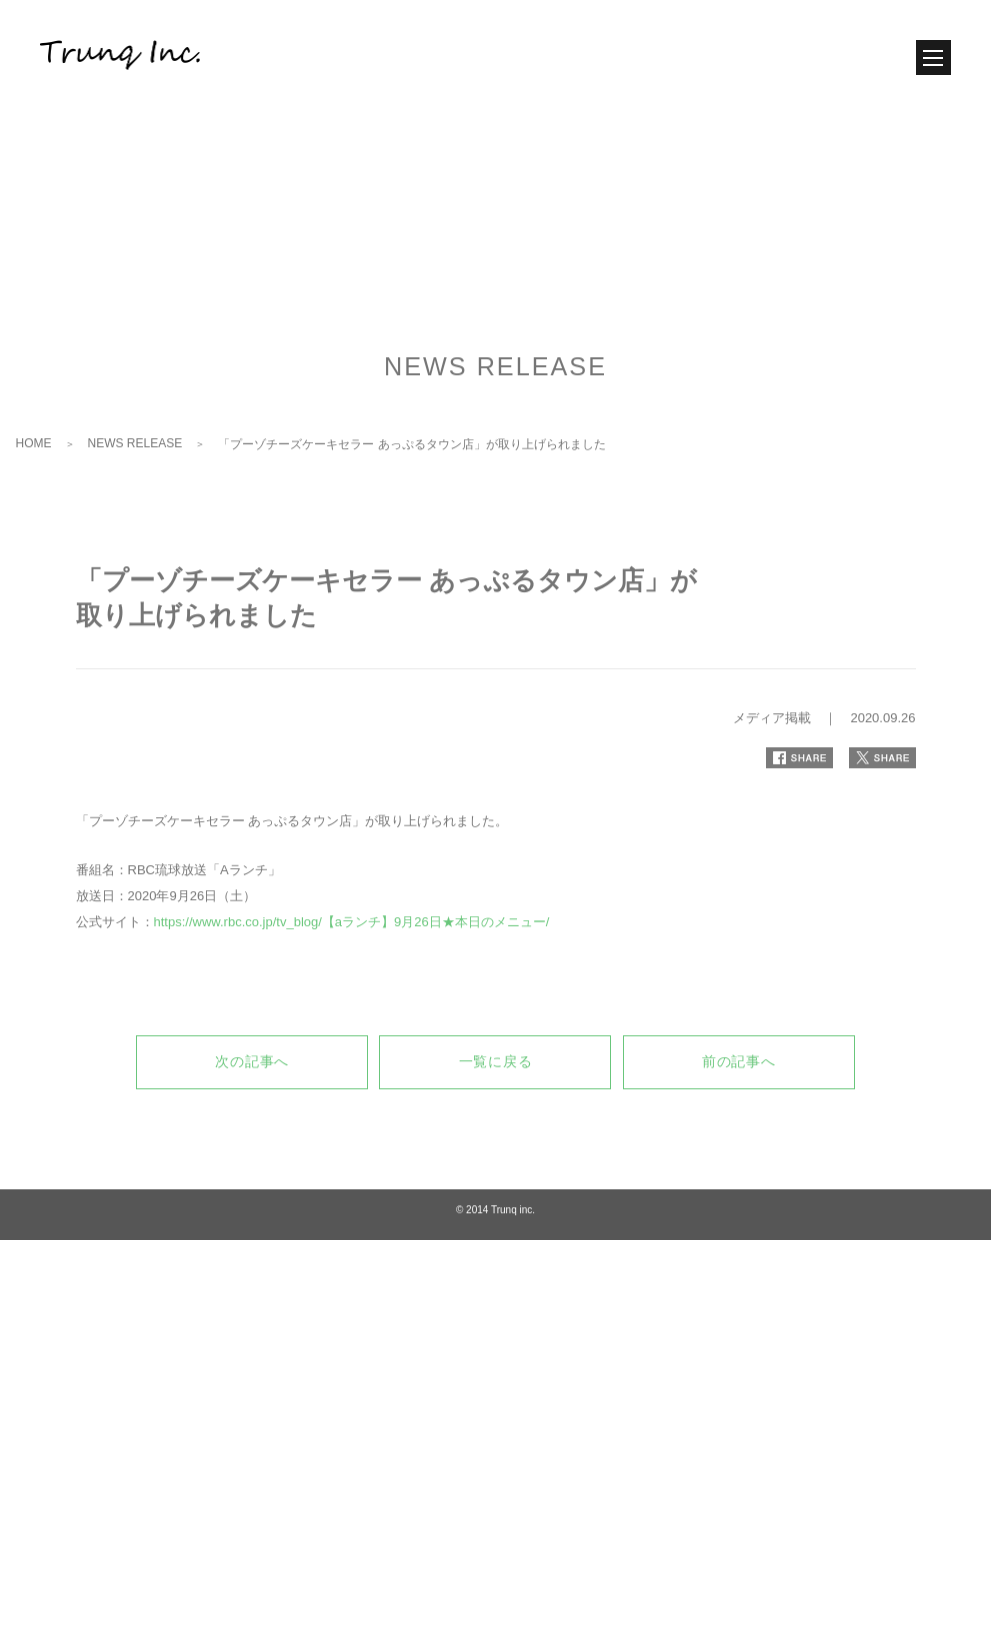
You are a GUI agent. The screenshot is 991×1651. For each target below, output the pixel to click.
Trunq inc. (513, 1312)
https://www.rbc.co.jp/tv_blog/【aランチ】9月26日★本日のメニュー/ (352, 1024)
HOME (34, 545)
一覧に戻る (496, 1164)
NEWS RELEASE (135, 545)
